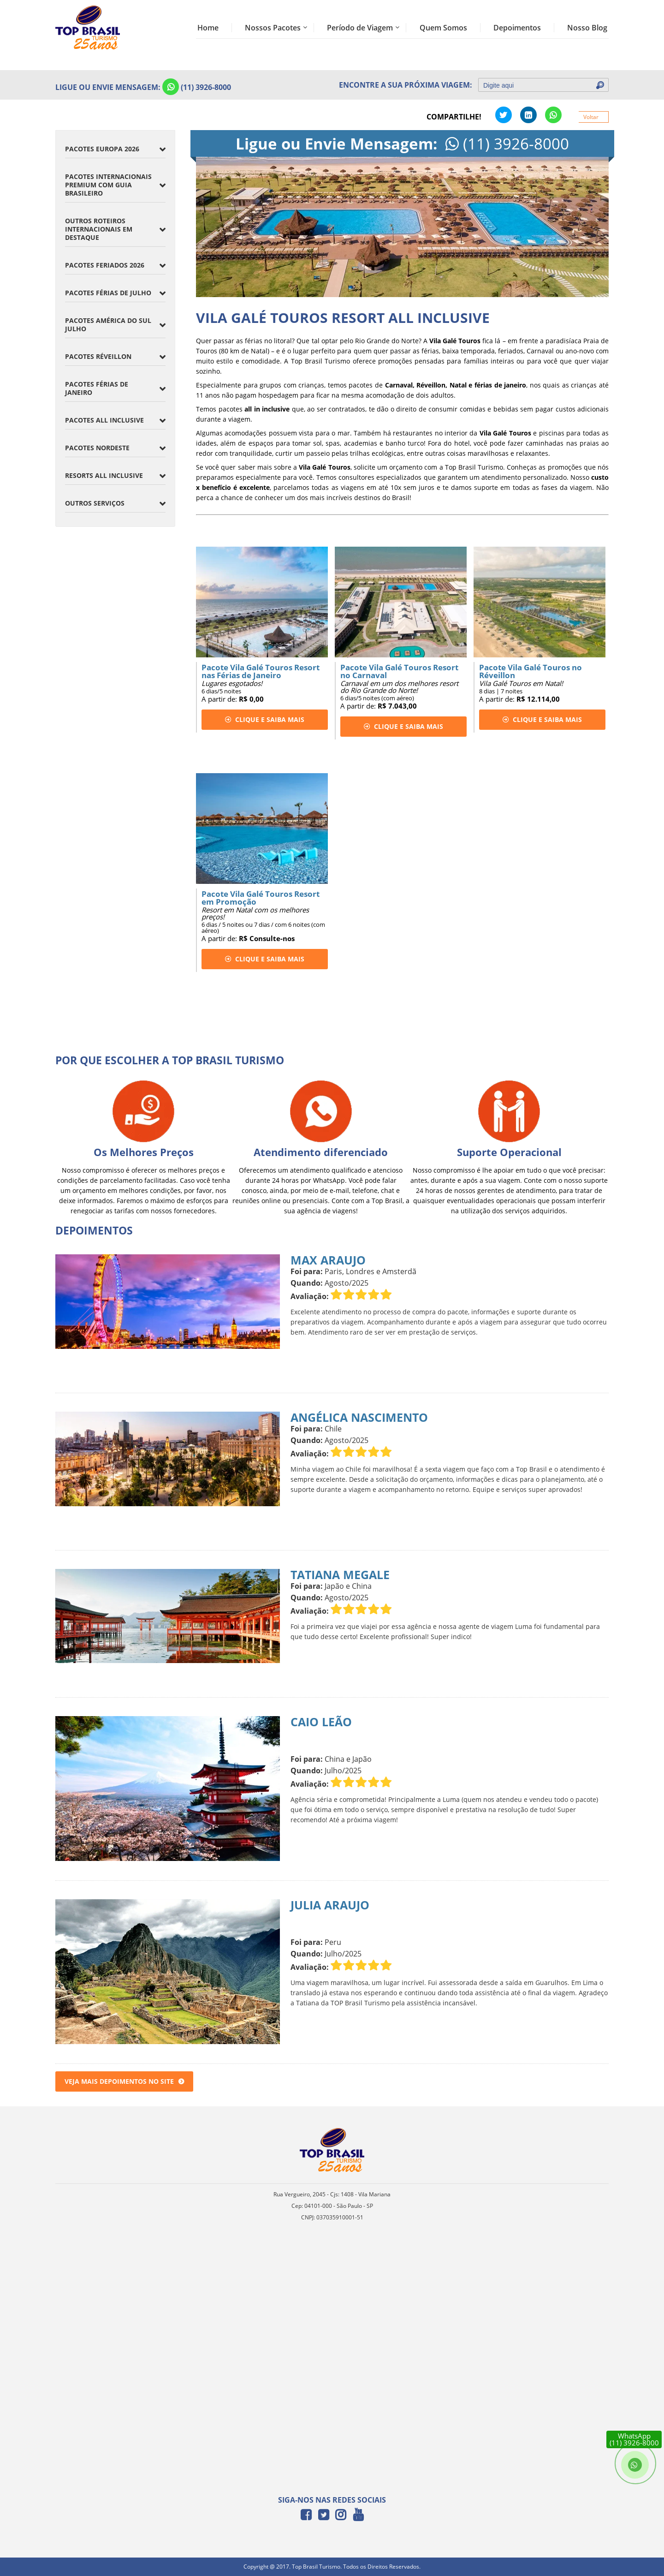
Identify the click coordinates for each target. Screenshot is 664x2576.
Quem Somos (443, 28)
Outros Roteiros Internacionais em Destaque (98, 229)
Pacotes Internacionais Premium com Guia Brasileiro (108, 184)
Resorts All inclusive (104, 475)
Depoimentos (517, 28)
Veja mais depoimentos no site (124, 2081)
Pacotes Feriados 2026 (104, 265)
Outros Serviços (95, 503)
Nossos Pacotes (273, 28)
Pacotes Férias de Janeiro (96, 388)
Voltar (591, 117)
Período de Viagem (360, 28)
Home (208, 28)
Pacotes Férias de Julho (108, 292)
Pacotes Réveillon (98, 356)
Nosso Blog (587, 28)
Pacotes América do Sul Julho (108, 324)
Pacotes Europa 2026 (102, 148)
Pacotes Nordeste (97, 447)
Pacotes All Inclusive (104, 420)
